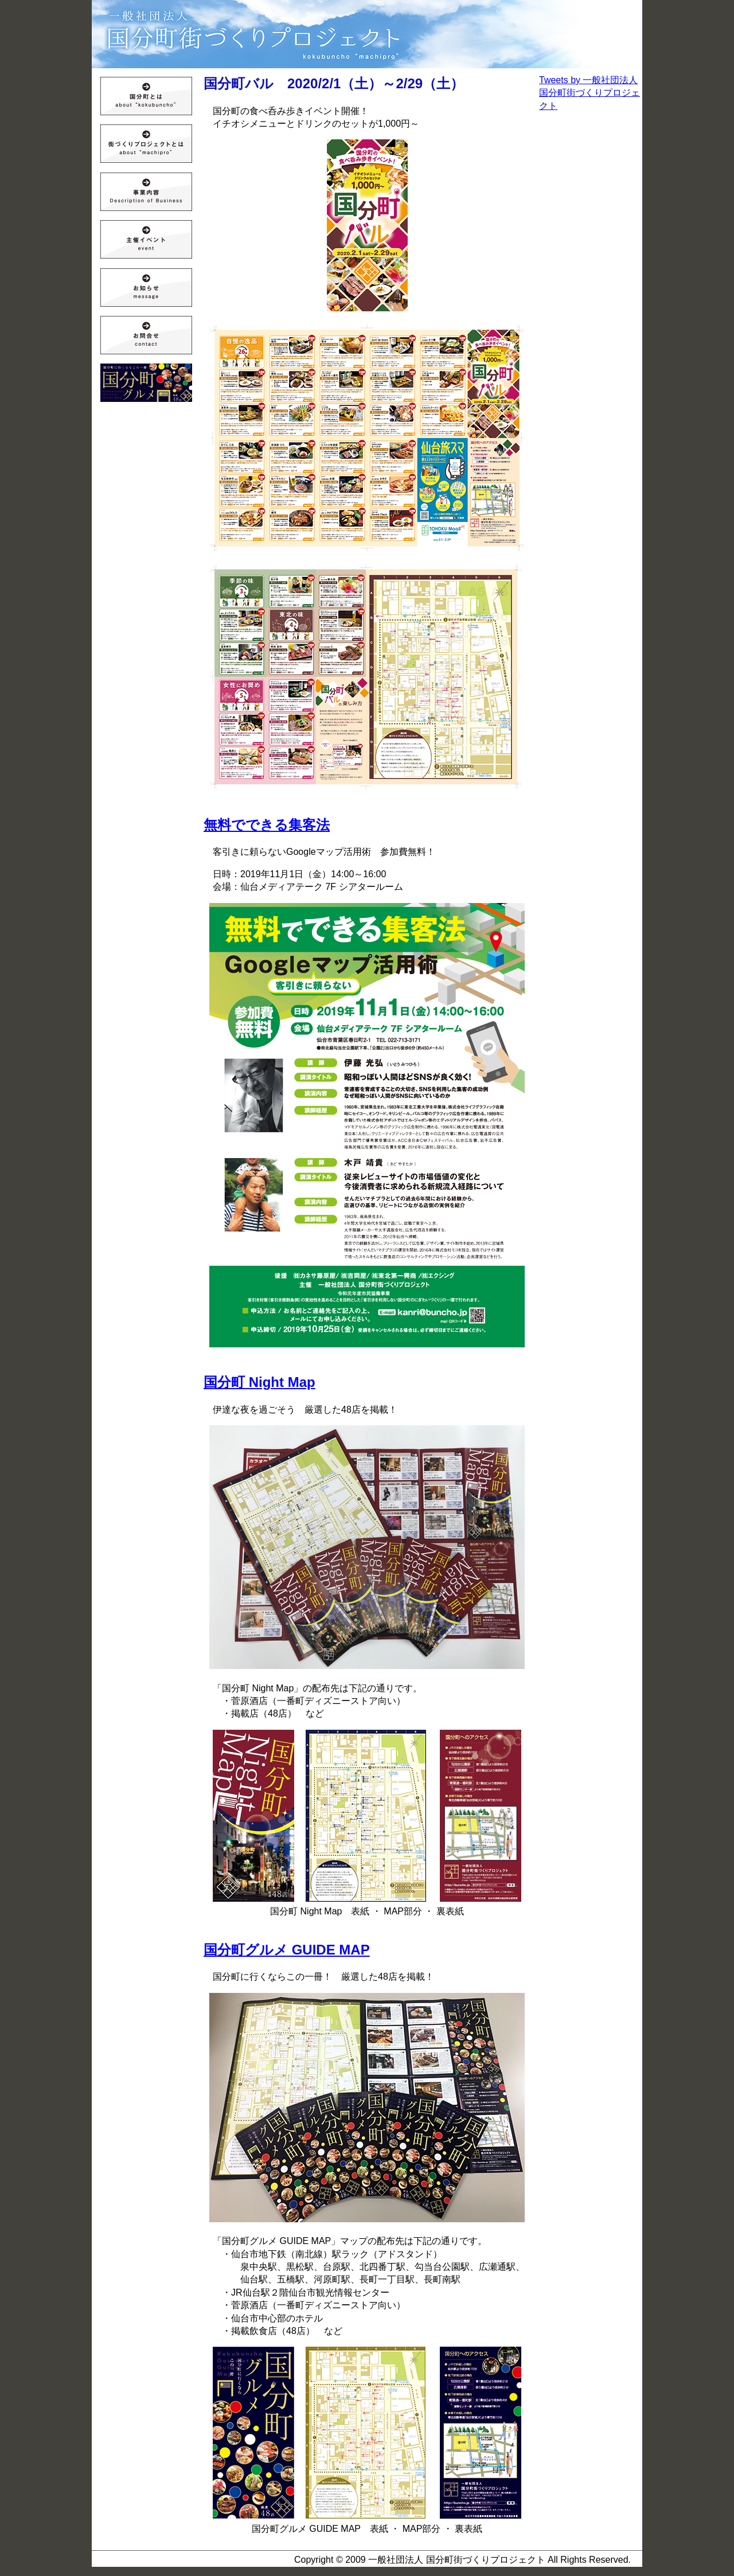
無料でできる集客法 (267, 824)
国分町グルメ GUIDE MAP (287, 1949)
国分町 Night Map (259, 1382)
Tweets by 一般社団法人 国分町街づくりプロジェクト (589, 93)
